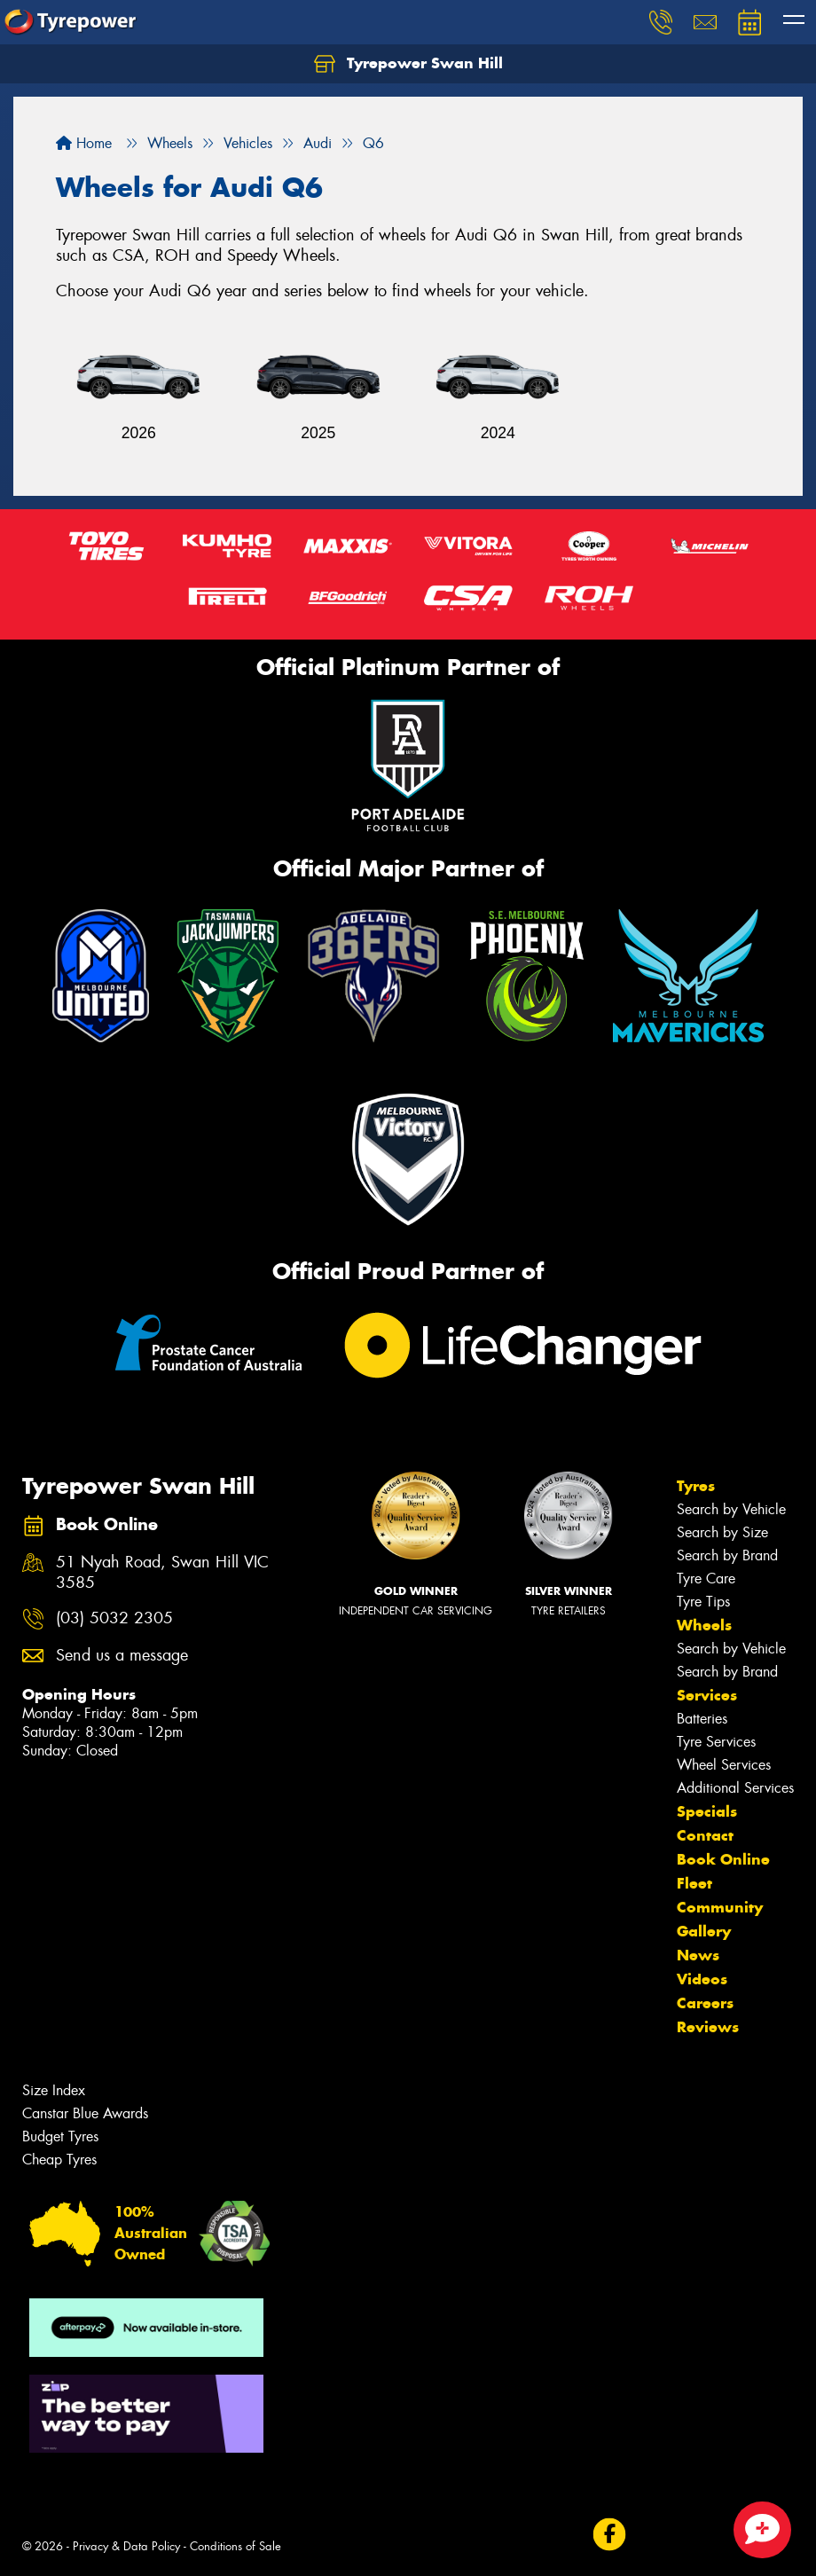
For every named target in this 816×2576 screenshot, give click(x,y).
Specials (707, 1811)
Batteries (702, 1718)
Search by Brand (727, 1555)
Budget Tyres (60, 2136)
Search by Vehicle (731, 1509)
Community (720, 1907)
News (698, 1955)
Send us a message (122, 1655)
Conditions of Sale (235, 2546)
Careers (705, 2003)
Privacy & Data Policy (126, 2546)
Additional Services (735, 1788)
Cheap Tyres (59, 2159)
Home (84, 143)
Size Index (53, 2090)
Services (707, 1695)
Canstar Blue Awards (85, 2113)
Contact (705, 1835)
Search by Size (722, 1532)
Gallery (704, 1931)
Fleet (694, 1883)
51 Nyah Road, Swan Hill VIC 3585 (162, 1572)
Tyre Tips (703, 1601)
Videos (702, 1979)
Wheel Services (724, 1764)
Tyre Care (706, 1578)
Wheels (704, 1625)
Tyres (696, 1486)
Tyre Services (716, 1741)
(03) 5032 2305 (114, 1618)
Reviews (708, 2027)
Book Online (723, 1859)
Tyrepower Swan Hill (408, 64)
